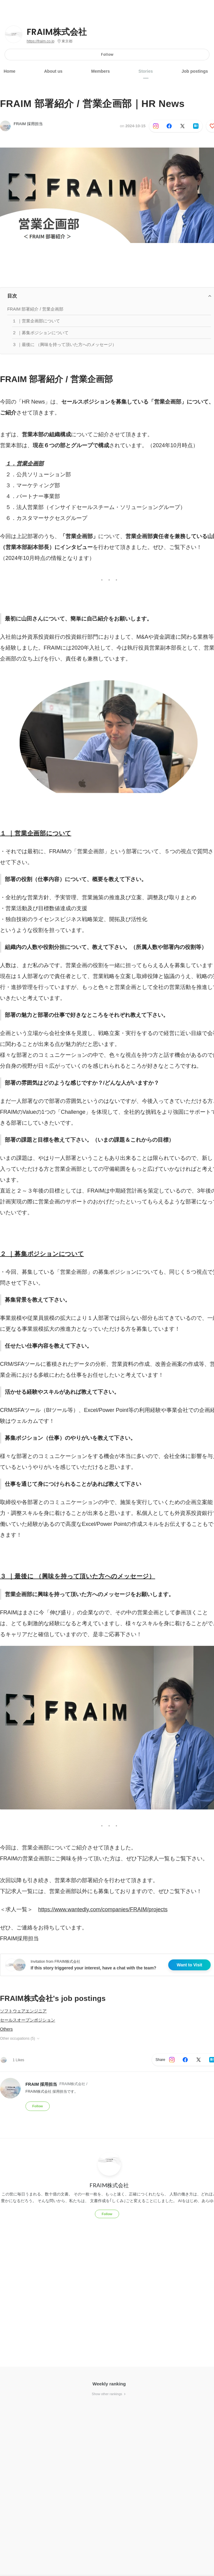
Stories (146, 71)
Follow (107, 54)
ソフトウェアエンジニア (23, 2011)
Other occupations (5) (20, 2038)
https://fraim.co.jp (40, 41)
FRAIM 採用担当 (28, 123)
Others (6, 2029)
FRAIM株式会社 (57, 32)
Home (9, 71)
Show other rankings (109, 2394)
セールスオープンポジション (27, 2020)
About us (53, 71)
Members (100, 71)
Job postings (195, 71)
